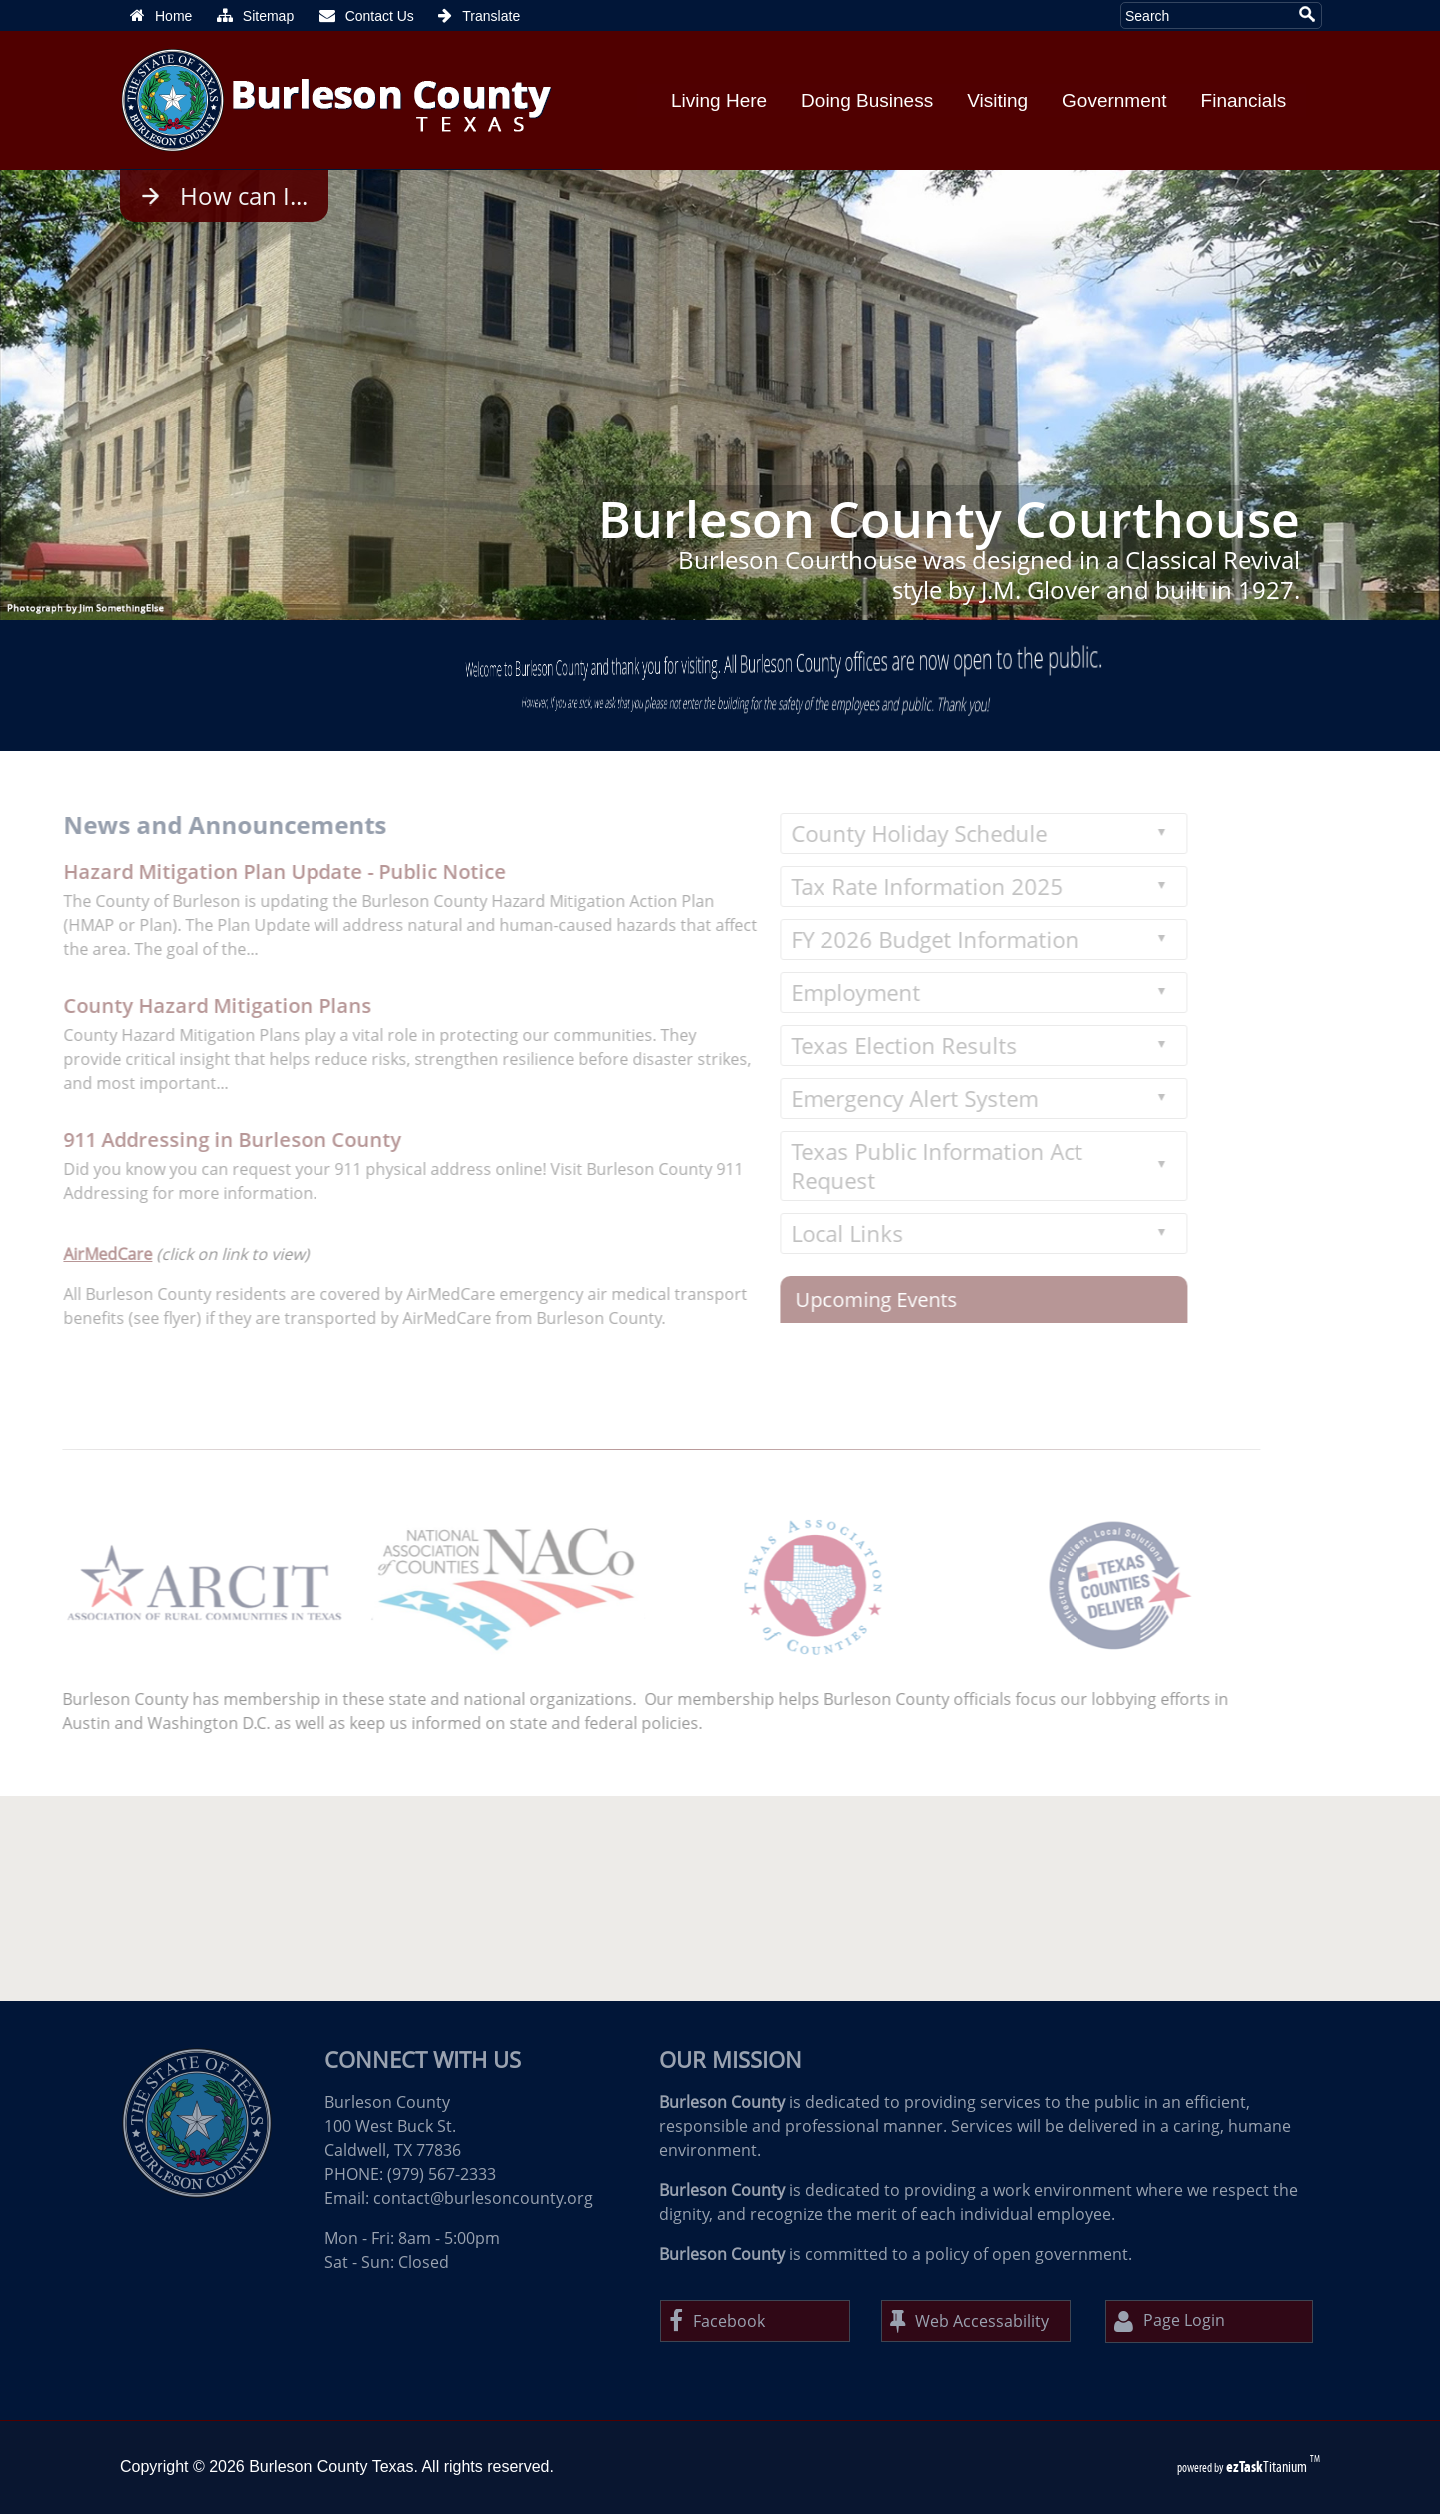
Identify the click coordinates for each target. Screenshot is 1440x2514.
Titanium (1268, 2466)
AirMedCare (79, 1254)
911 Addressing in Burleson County (204, 1139)
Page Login (1169, 2321)
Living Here (719, 100)
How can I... (244, 196)
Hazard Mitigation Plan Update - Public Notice (256, 871)
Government (1114, 100)
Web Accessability (969, 2321)
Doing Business (867, 100)
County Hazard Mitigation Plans (189, 1005)
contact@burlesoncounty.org (483, 2198)
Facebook (717, 2321)
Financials (1244, 100)
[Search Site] (1206, 15)
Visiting (997, 100)
